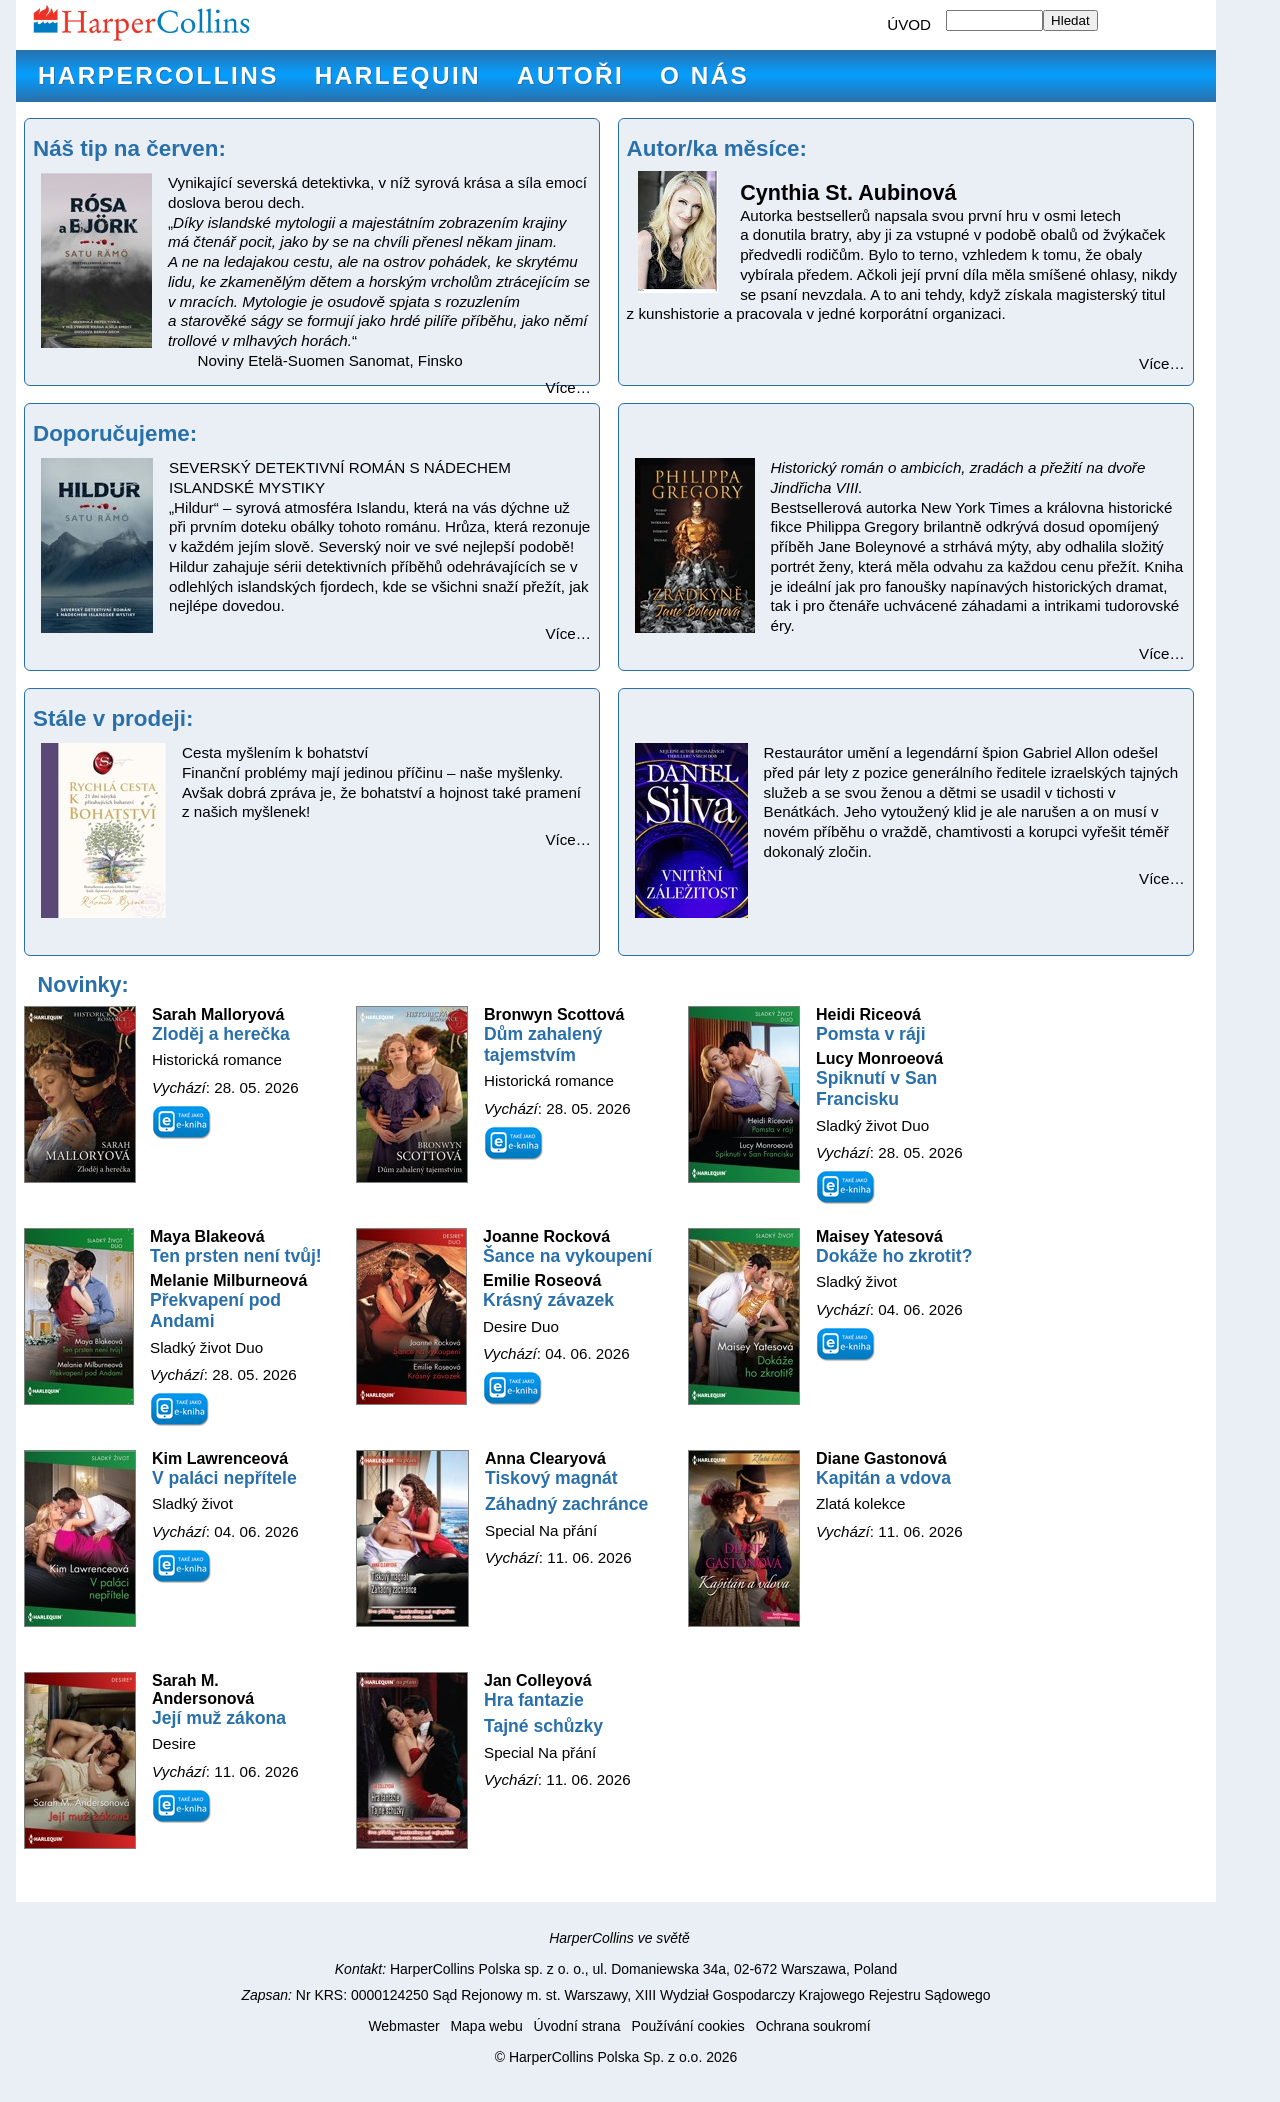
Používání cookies (687, 2026)
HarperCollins (158, 75)
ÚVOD (909, 24)
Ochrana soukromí (813, 2026)
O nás (704, 75)
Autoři (570, 75)
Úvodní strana (577, 2026)
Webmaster (403, 2026)
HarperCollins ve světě (619, 1938)
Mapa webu (486, 2026)
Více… (568, 387)
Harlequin (398, 75)
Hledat (1070, 20)
